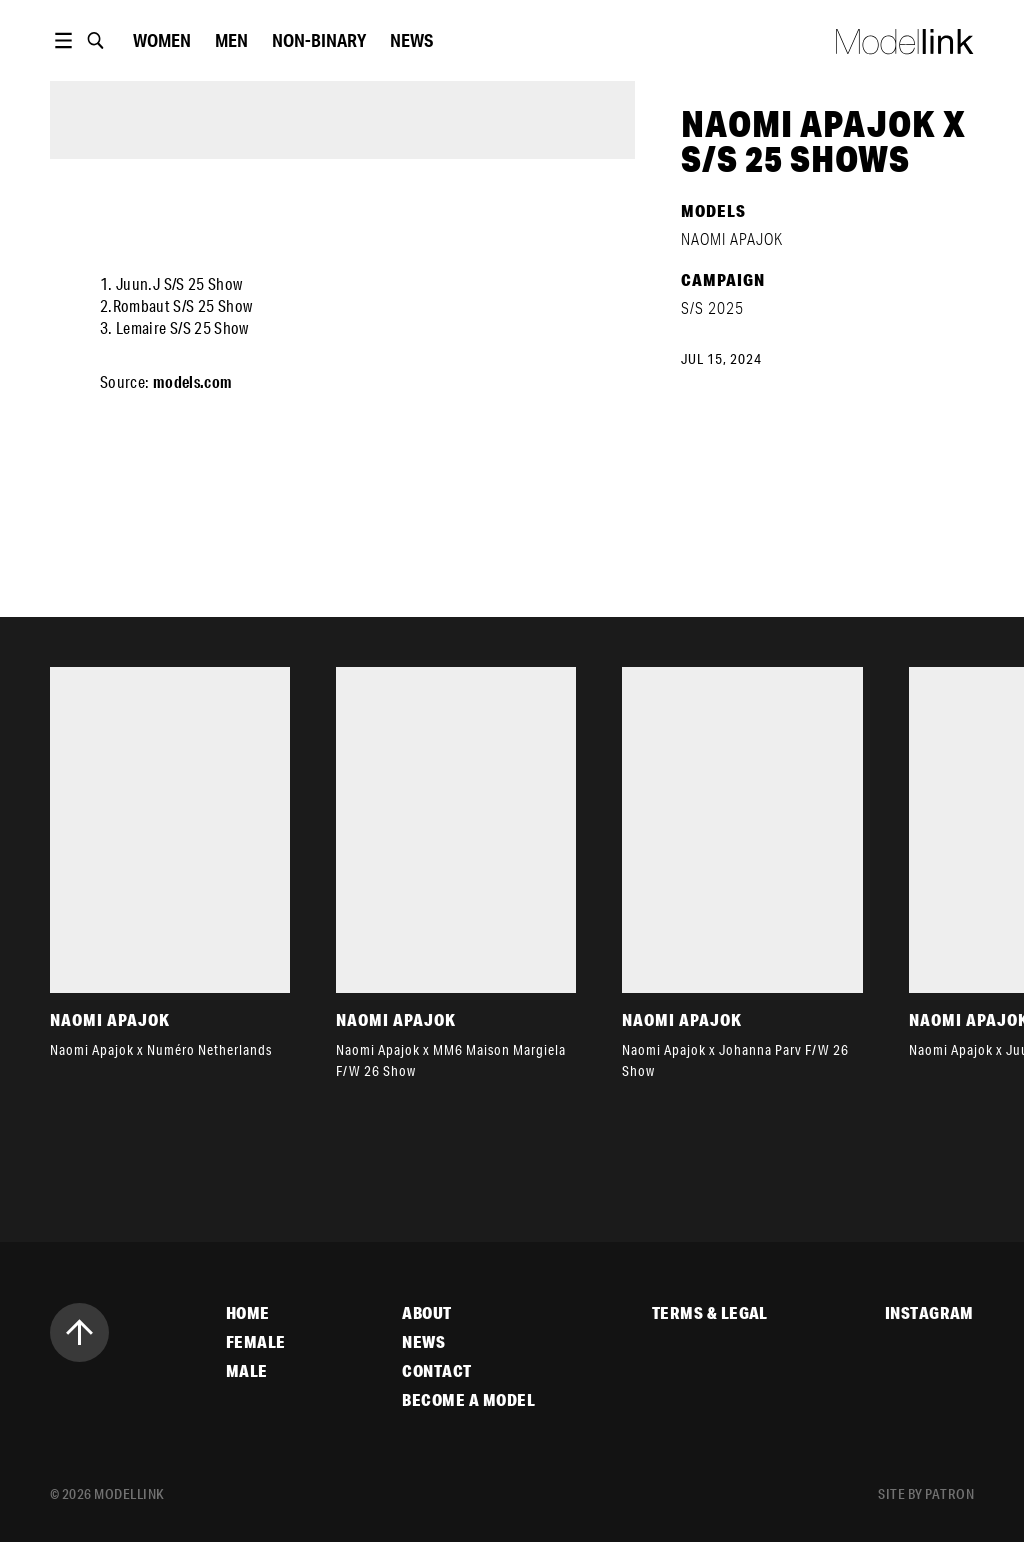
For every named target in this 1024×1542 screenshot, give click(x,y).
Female (256, 1342)
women (162, 40)
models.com (193, 381)
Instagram (929, 1313)
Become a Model (468, 1400)
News (411, 40)
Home (248, 1313)
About (426, 1313)
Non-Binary (319, 40)
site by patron (926, 1494)
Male (247, 1371)
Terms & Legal (710, 1313)
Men (231, 40)
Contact (436, 1371)
